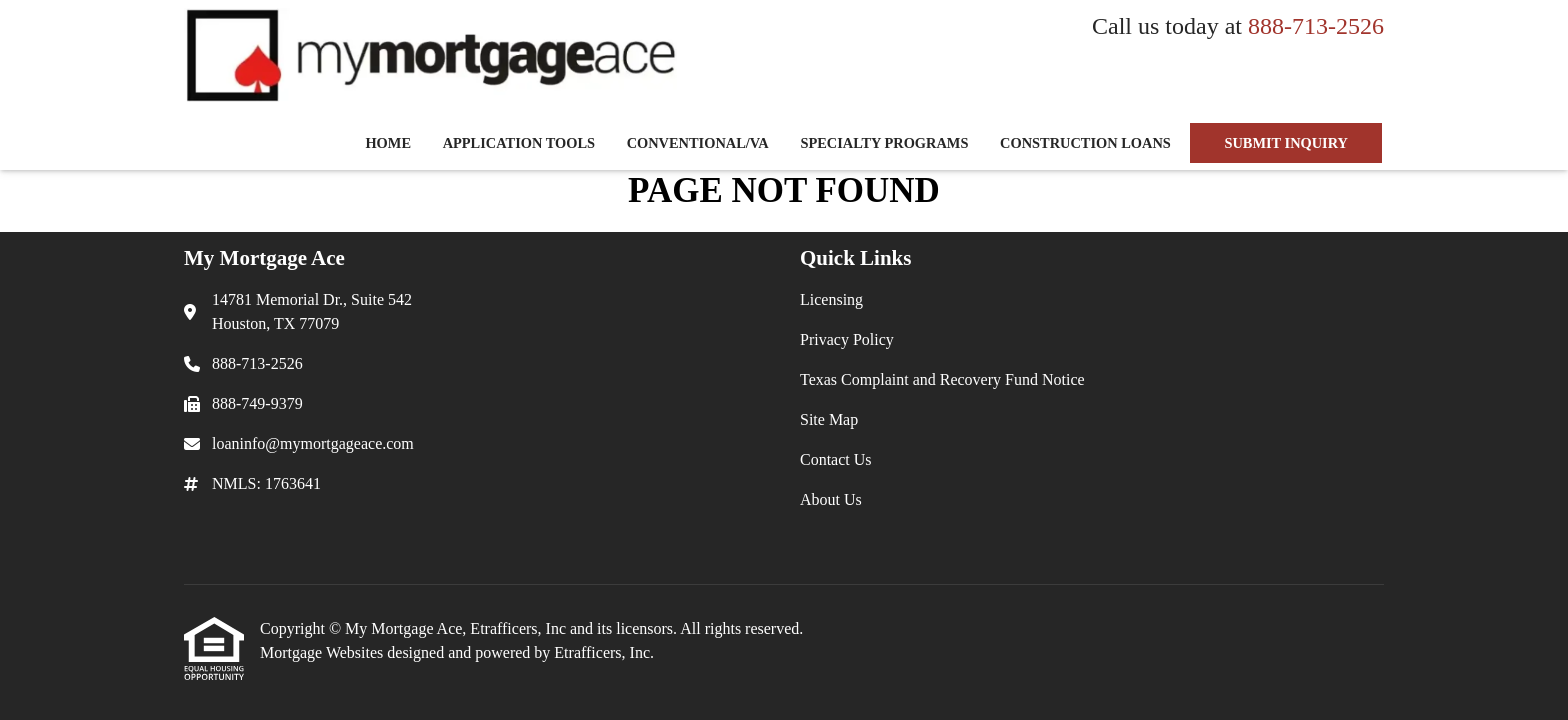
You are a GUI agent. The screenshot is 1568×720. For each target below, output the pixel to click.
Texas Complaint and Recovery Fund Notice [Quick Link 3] (942, 379)
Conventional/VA (698, 143)
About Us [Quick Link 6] (831, 499)
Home (388, 143)
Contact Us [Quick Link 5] (836, 459)
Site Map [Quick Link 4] (829, 419)
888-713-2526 (1316, 26)
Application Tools (519, 143)
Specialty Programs (884, 143)
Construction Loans (1085, 143)
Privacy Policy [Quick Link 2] (847, 339)
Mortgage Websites (323, 652)
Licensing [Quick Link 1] (831, 299)
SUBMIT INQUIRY (1286, 143)
